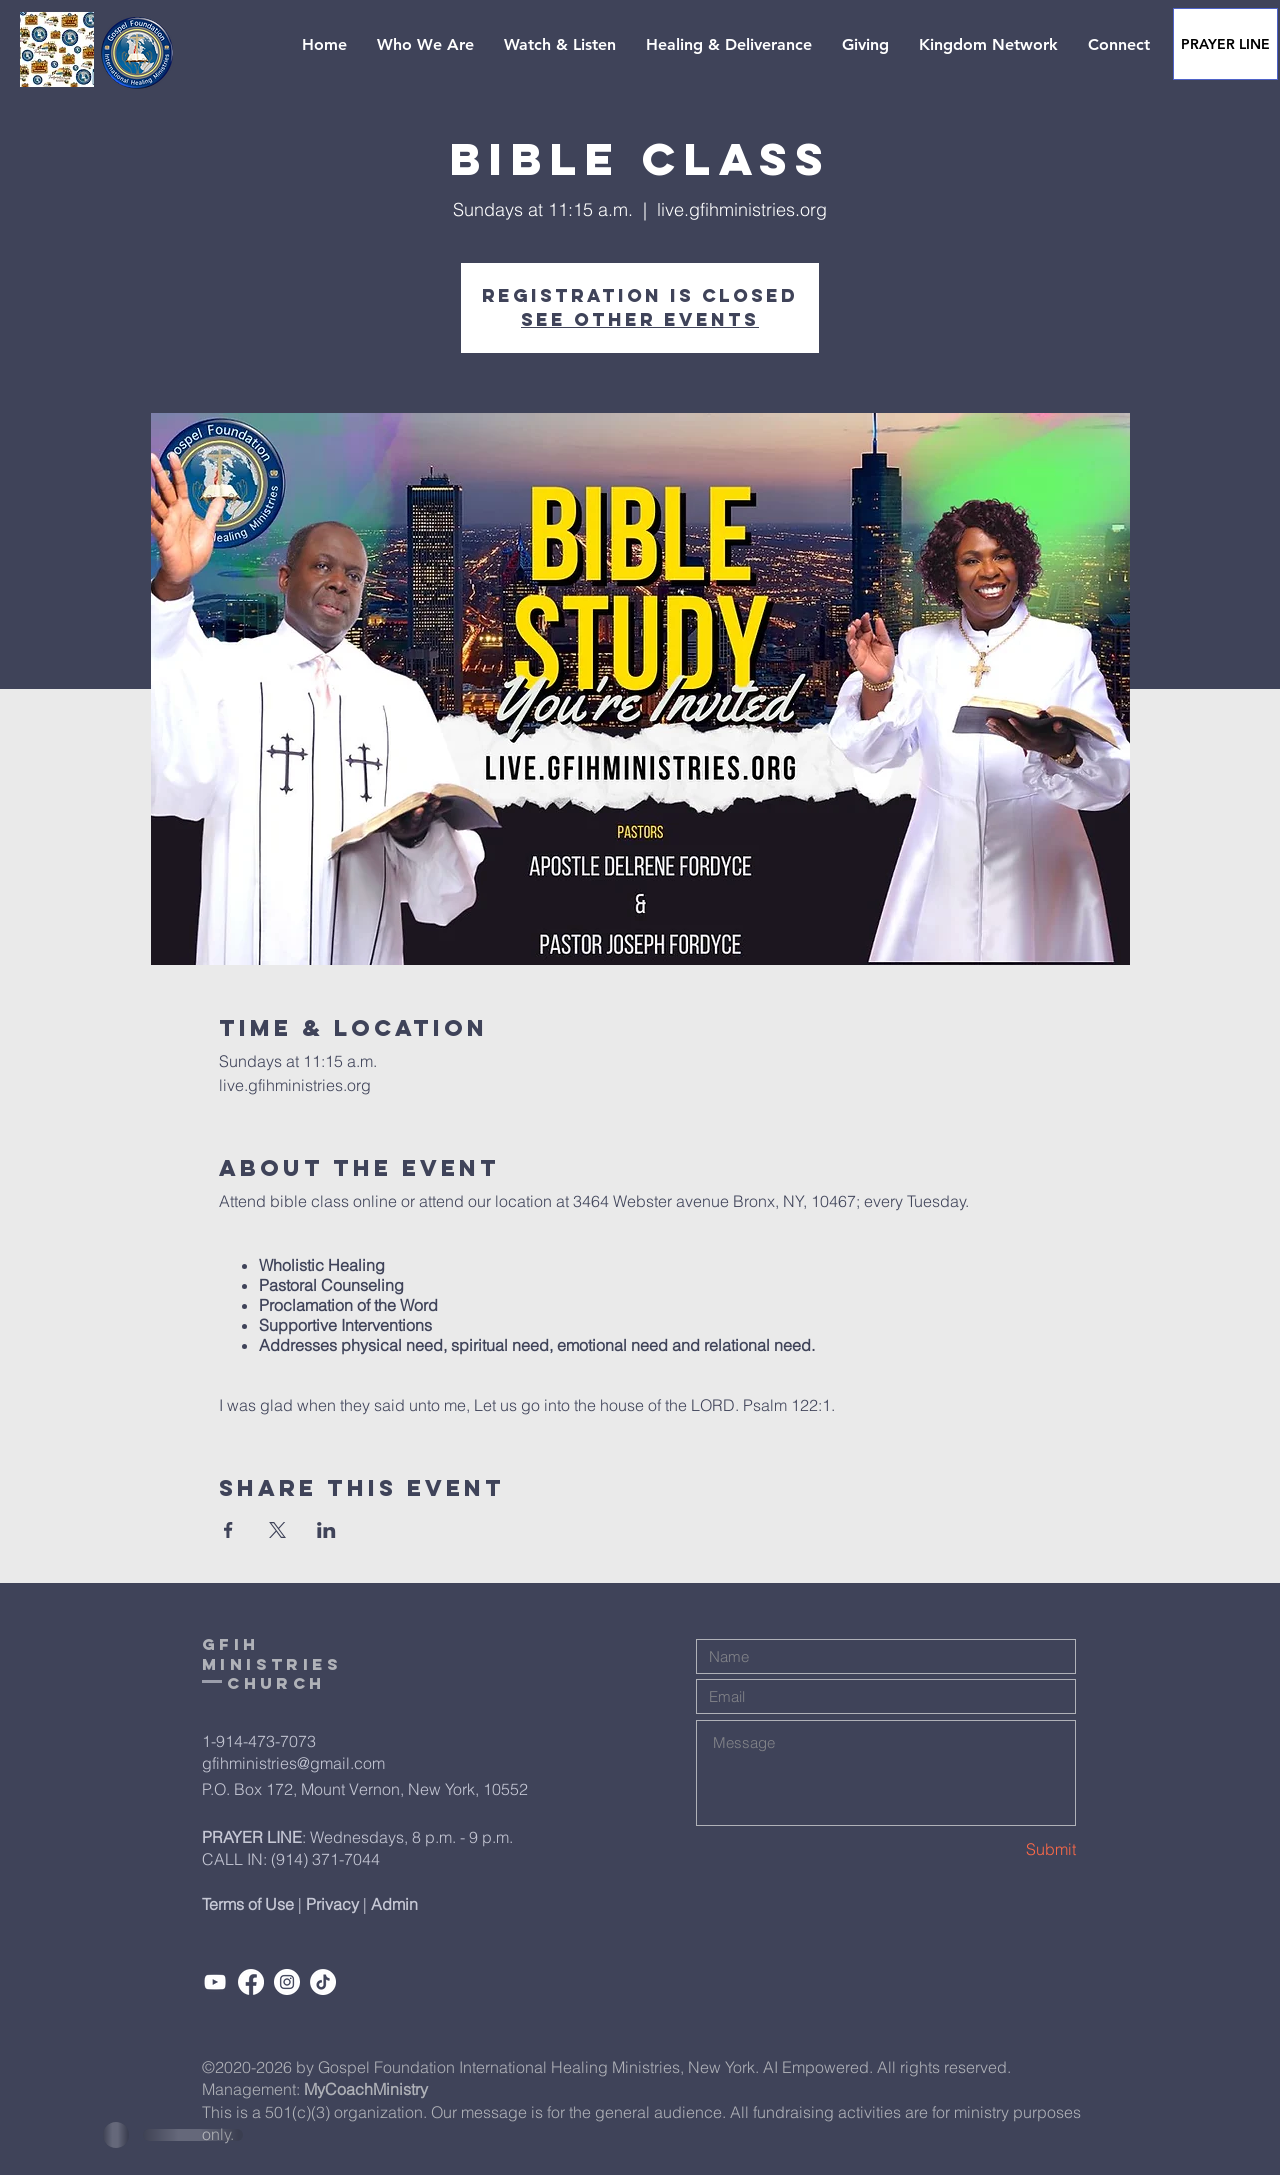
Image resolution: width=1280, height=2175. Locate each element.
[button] (425, 45)
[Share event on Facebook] (228, 1530)
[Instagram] (287, 1982)
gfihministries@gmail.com (293, 1763)
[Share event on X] (277, 1530)
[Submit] (1005, 1849)
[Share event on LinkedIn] (326, 1530)
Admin (394, 1904)
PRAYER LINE (252, 1837)
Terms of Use (248, 1904)
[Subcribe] (215, 1982)
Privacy (332, 1904)
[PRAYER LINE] (1225, 44)
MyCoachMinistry (366, 2089)
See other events (640, 319)
